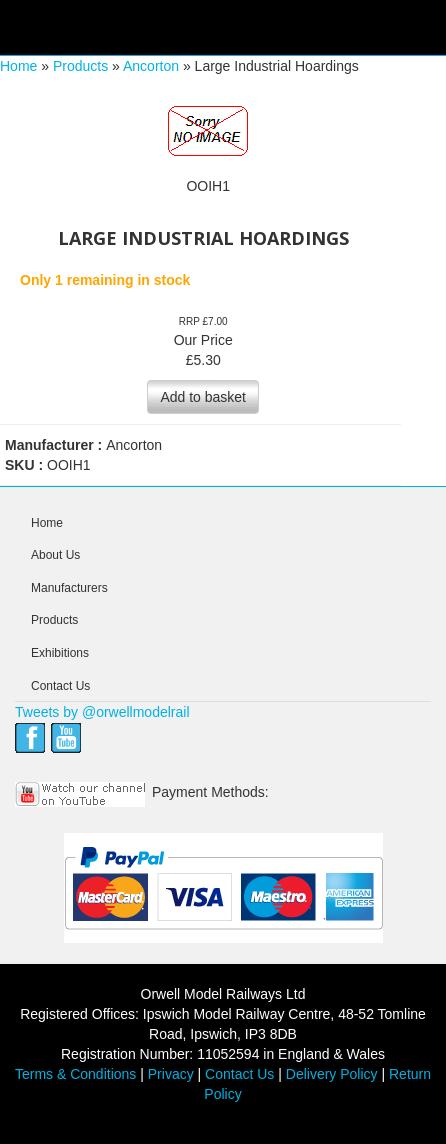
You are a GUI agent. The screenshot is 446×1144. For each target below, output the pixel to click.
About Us (55, 555)
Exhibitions (60, 653)
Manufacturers (69, 588)
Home (18, 66)
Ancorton (151, 66)
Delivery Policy (332, 1074)
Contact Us (60, 686)
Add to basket (203, 397)
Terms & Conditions (75, 1074)
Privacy (171, 1074)
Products (80, 66)
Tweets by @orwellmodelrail (102, 712)
